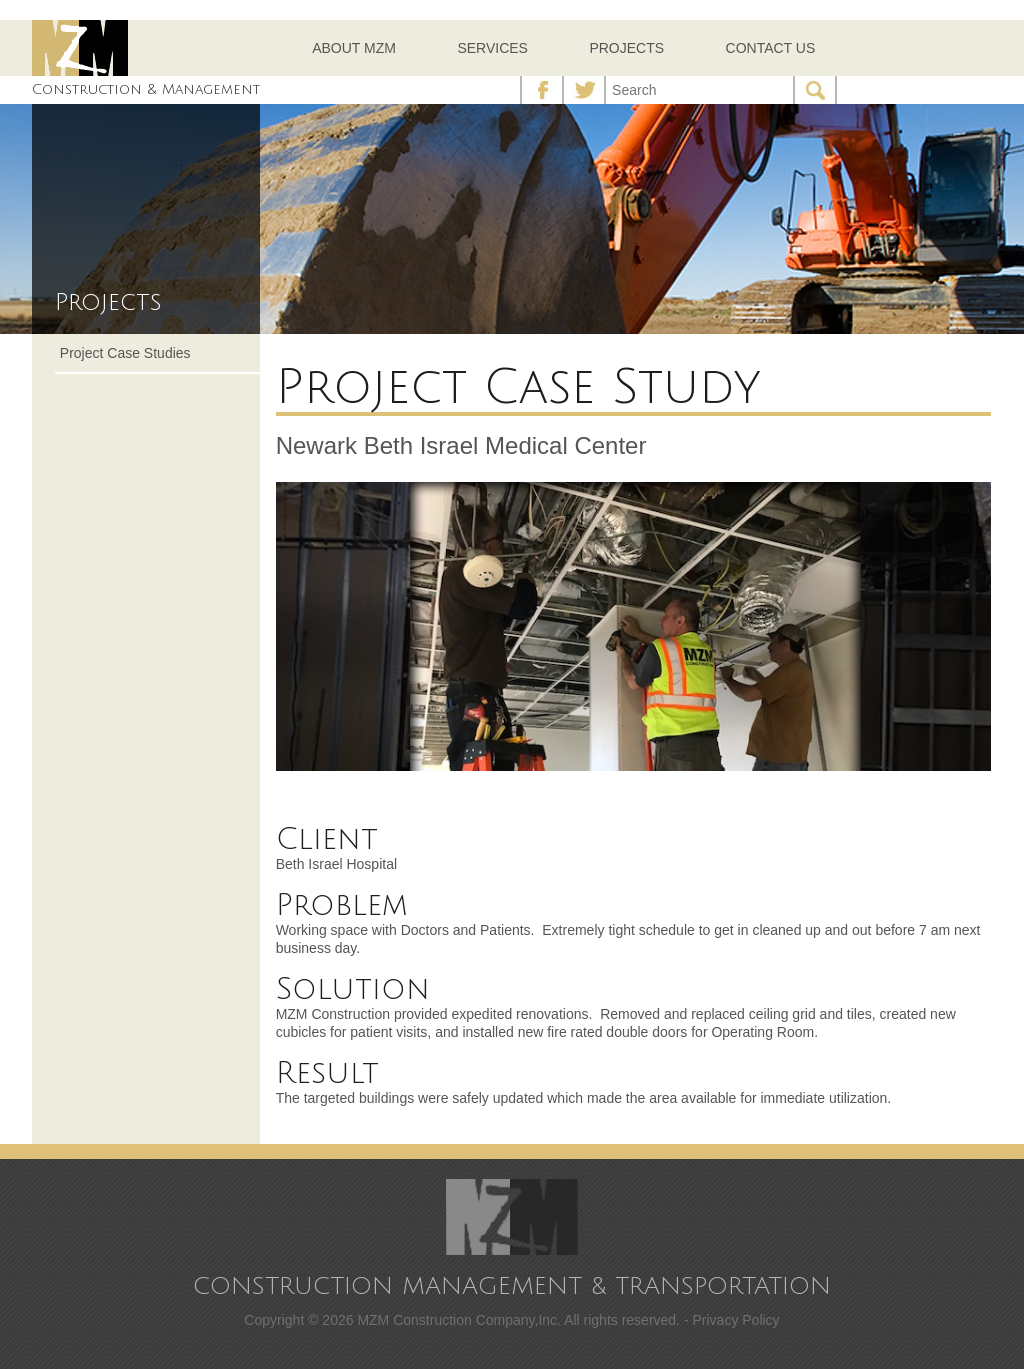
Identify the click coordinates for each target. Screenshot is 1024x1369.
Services (492, 48)
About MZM (354, 48)
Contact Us (771, 48)
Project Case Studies (125, 353)
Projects (626, 48)
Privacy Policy (735, 1320)
